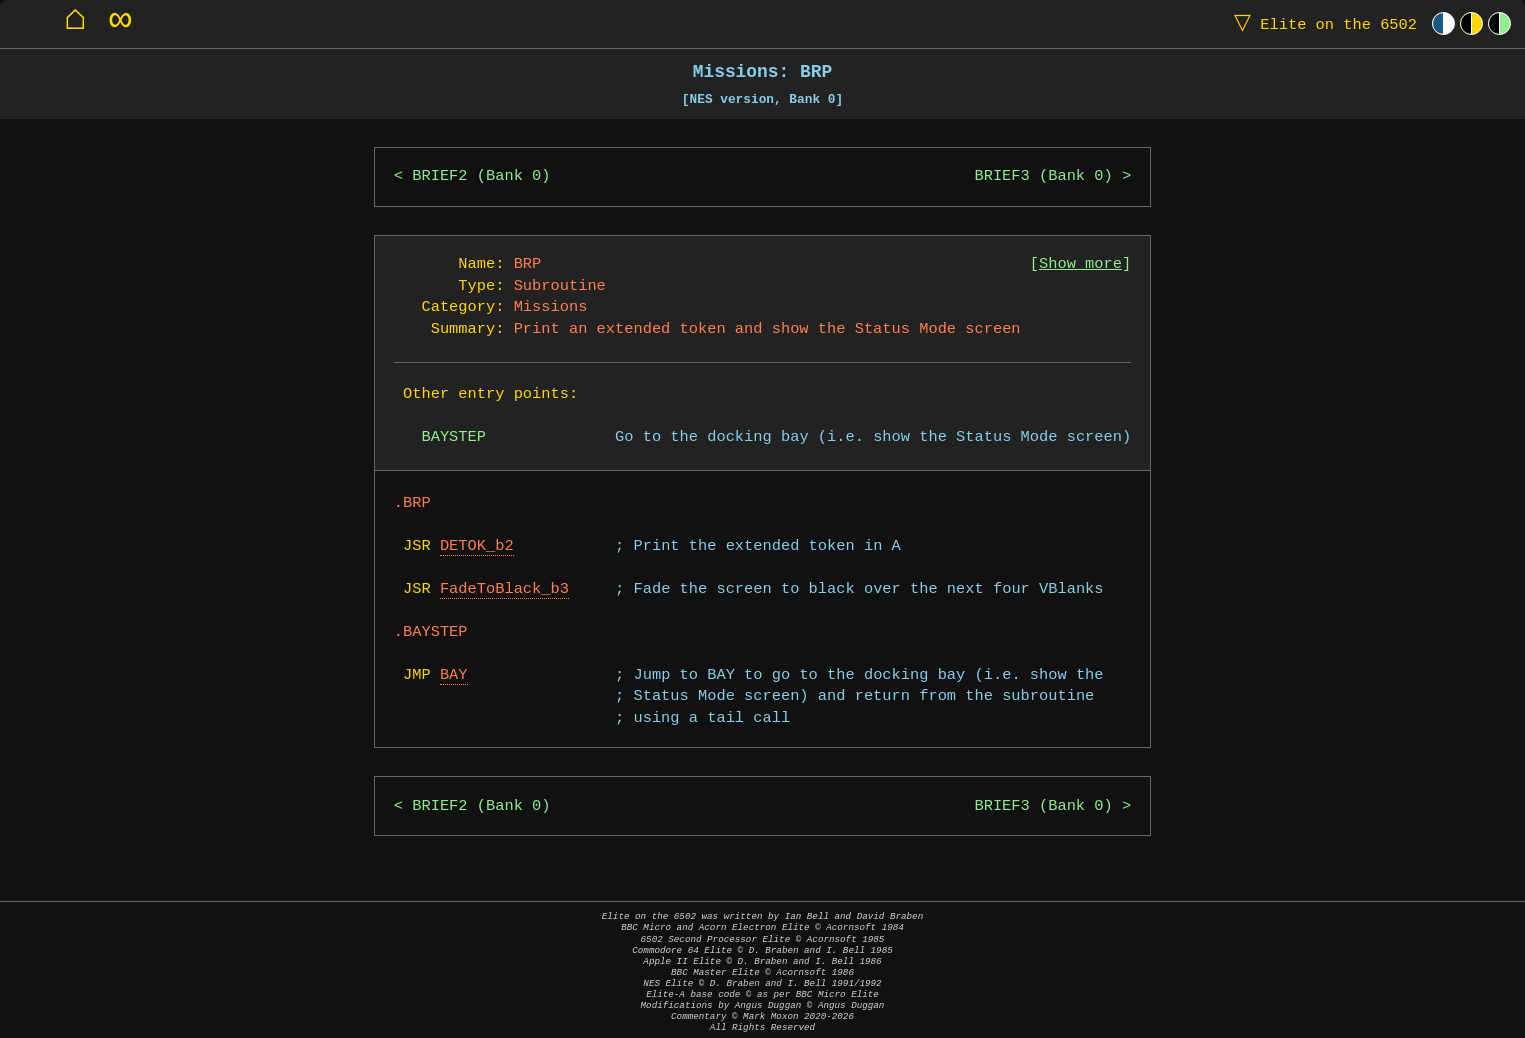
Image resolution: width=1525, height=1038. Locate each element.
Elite (1321, 23)
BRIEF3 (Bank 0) (1043, 176)
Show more (1080, 264)
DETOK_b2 (477, 546)
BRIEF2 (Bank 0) (481, 176)
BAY (454, 675)
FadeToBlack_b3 (504, 589)
